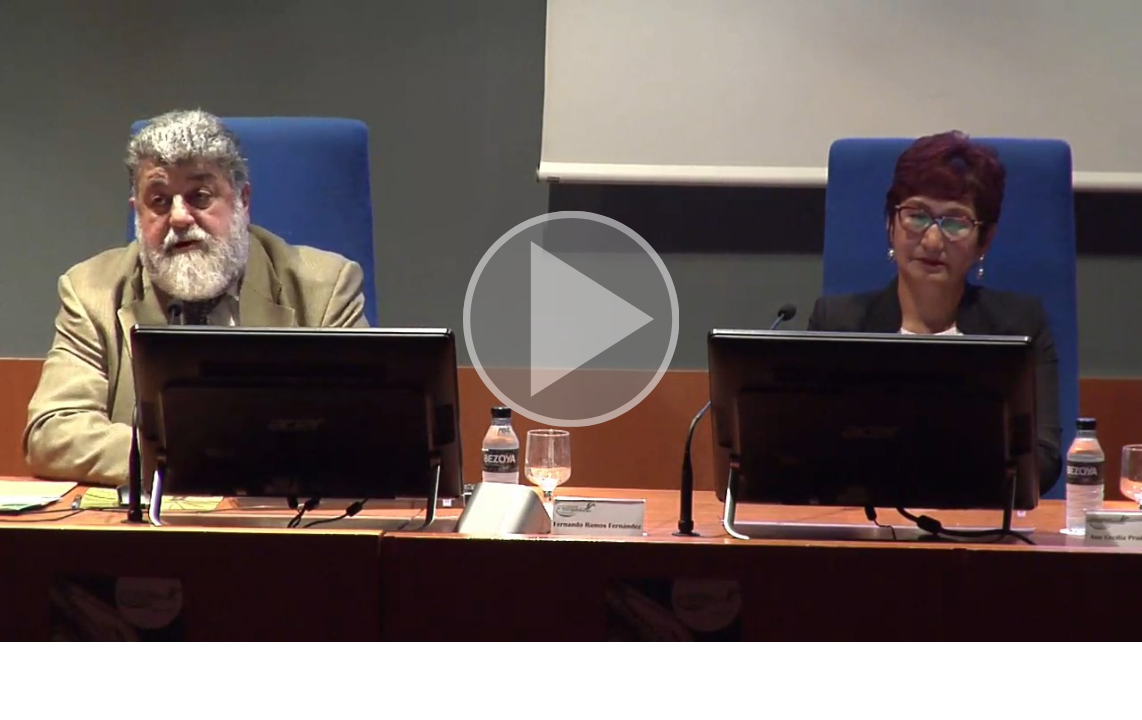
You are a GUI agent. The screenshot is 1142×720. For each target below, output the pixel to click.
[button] (571, 321)
